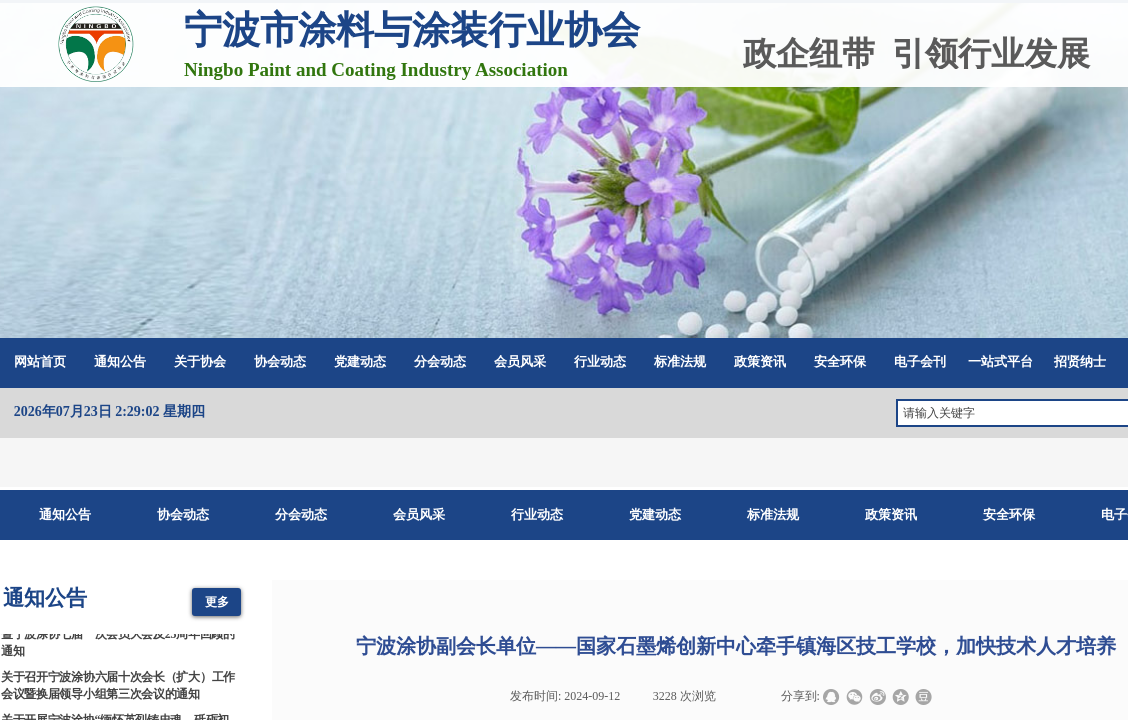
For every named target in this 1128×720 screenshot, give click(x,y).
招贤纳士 (1080, 361)
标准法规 (680, 361)
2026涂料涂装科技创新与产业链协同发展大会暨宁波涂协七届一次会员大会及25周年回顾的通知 (118, 638)
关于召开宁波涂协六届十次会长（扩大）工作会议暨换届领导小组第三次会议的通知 (118, 688)
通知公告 (120, 361)
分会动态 (440, 361)
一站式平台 (1000, 361)
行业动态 (600, 361)
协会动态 (280, 361)
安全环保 (840, 361)
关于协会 (200, 361)
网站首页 (40, 361)
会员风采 (520, 361)
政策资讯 (760, 361)
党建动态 (360, 361)
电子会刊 (920, 361)
